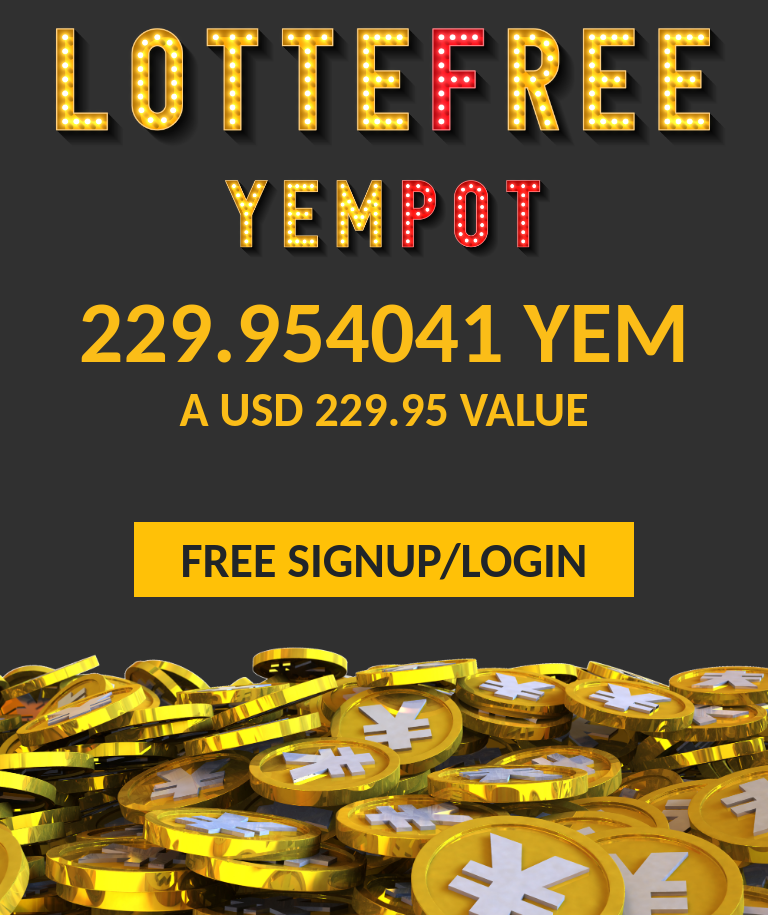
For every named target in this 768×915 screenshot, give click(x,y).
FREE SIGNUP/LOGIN (384, 560)
